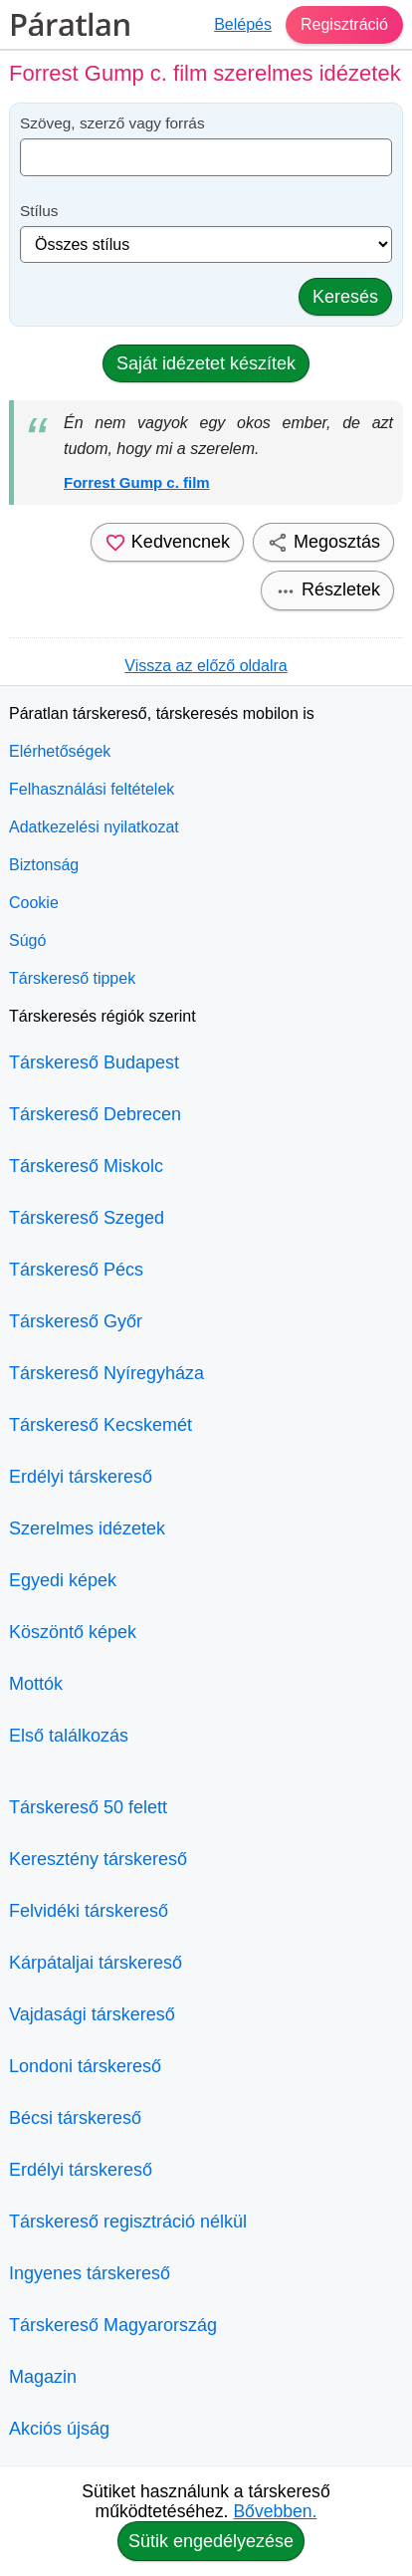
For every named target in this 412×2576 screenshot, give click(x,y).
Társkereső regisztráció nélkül (128, 2221)
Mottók (36, 1684)
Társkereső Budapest (94, 1062)
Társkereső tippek (72, 978)
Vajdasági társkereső (92, 2014)
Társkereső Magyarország (113, 2325)
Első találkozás (68, 1736)
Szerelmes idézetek (87, 1528)
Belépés (243, 24)
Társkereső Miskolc (86, 1166)
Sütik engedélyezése (211, 2541)
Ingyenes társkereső (89, 2273)
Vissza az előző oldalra (205, 665)
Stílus (39, 210)
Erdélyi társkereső (80, 1477)
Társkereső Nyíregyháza (106, 1373)
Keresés (345, 297)
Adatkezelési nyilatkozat (94, 827)
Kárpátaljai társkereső (95, 1963)
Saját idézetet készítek (206, 363)
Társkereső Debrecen (95, 1114)
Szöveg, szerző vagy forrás (112, 123)
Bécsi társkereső (75, 2118)
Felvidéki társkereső (88, 1911)
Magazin (43, 2377)
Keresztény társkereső (98, 1859)
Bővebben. (274, 2511)
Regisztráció (344, 24)
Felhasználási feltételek (91, 789)
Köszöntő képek (72, 1632)
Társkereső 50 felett (88, 1807)
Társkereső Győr (75, 1321)
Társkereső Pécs (76, 1270)
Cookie (34, 902)
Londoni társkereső (85, 2066)
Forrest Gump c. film (137, 482)
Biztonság (44, 864)
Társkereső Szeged (86, 1218)
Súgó (27, 940)
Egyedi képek (62, 1580)
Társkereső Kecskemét (100, 1425)
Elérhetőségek (59, 751)
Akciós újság (59, 2429)
